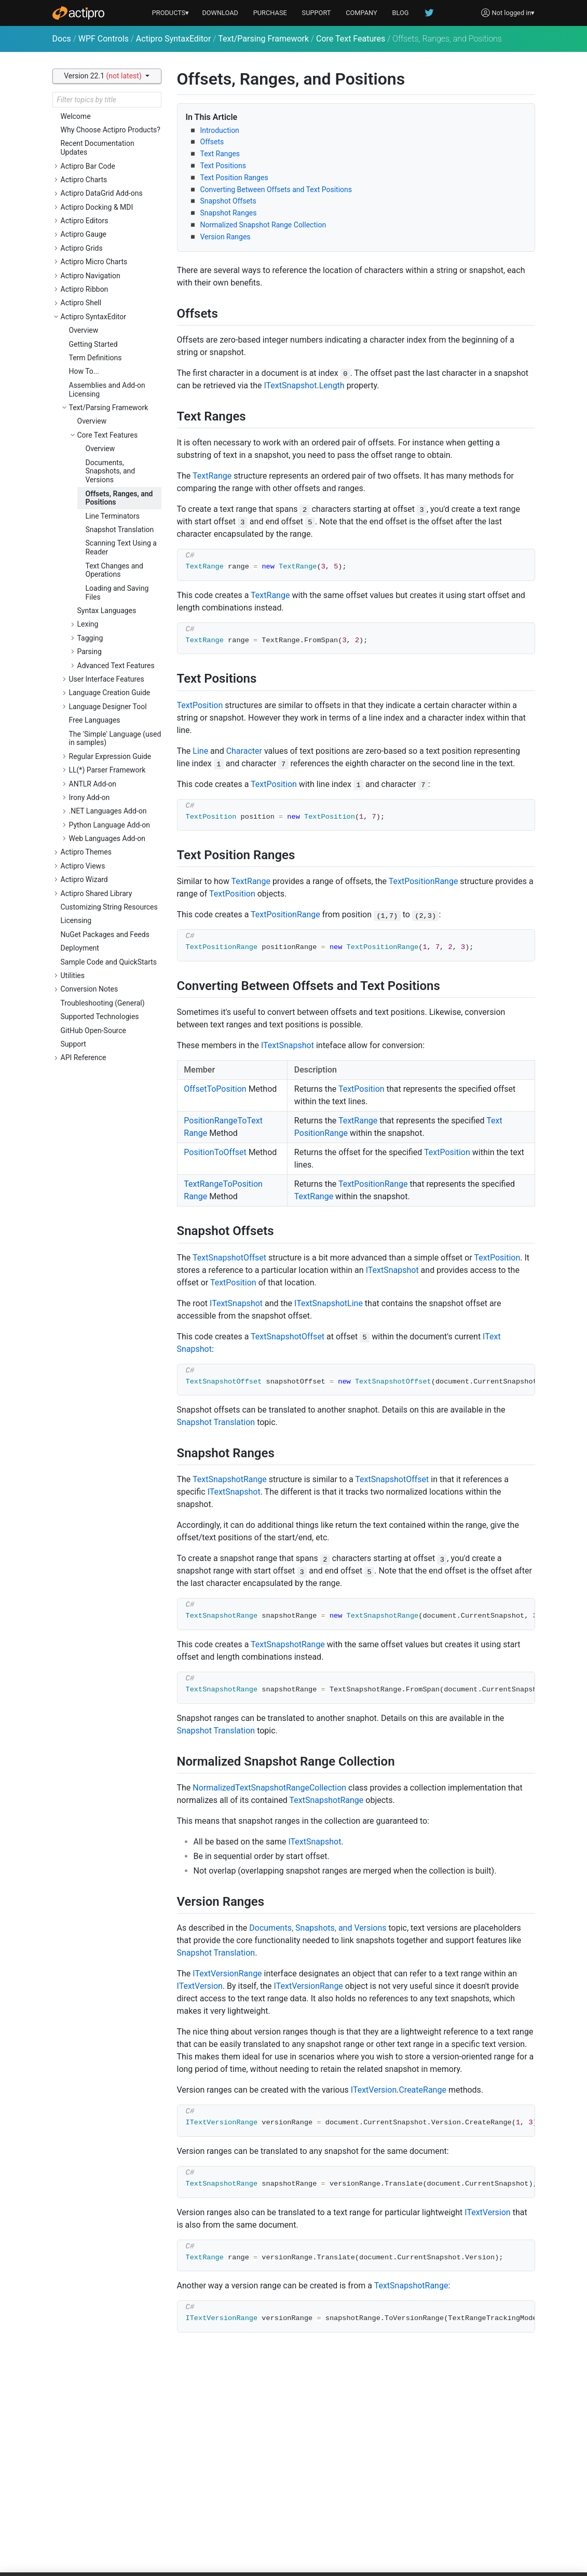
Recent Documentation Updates (97, 147)
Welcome (76, 116)
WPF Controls (103, 39)
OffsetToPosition (215, 1089)
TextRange (212, 476)
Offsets (212, 142)
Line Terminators (113, 516)
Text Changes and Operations (115, 570)
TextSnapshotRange (230, 1479)
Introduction (219, 130)
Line (200, 751)
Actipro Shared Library (96, 893)
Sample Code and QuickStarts (109, 962)
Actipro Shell (81, 303)
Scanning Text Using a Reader (121, 547)
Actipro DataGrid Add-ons (102, 193)
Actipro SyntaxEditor (173, 39)
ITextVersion (200, 1986)
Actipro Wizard (84, 879)
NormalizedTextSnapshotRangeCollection (269, 1788)
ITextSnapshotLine (328, 1303)
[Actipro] (78, 13)
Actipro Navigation (90, 276)
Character (244, 751)
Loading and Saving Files (117, 592)
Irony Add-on (89, 797)
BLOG (400, 13)
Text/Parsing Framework (263, 39)
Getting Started (93, 344)
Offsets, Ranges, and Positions (119, 498)
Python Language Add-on (109, 825)
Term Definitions (95, 358)
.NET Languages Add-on (108, 811)
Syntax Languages (106, 610)
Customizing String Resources (109, 907)
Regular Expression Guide (110, 756)
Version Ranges (225, 237)
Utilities (73, 975)
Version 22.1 (103, 76)
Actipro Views (83, 866)
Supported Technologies (100, 1016)
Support (73, 1044)
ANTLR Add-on (92, 784)
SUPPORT (316, 13)
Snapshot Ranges (228, 213)
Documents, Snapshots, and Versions (110, 471)
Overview (84, 330)
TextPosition (200, 705)
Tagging (90, 638)
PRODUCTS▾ (170, 13)
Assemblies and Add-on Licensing (107, 389)
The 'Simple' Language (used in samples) (115, 738)
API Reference (83, 1057)
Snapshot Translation (120, 529)
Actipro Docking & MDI (97, 207)
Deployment (80, 948)
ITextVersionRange (227, 1973)
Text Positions (223, 165)
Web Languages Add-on (107, 838)
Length (332, 385)
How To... (84, 371)
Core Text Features (350, 39)
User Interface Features (106, 679)
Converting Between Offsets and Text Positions (276, 189)
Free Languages (94, 720)
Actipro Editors (84, 220)
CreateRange (422, 2090)
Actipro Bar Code (88, 166)
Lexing (88, 624)
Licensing (76, 920)
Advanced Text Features (116, 665)
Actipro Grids (82, 248)
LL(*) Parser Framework (107, 770)
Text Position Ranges (234, 177)
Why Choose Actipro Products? (110, 130)
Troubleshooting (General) (103, 1003)
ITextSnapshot (290, 385)
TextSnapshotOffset (229, 1258)
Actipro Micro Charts (94, 261)
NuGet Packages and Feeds (105, 934)
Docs (61, 39)
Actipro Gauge (84, 234)
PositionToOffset (215, 1152)
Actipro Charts (84, 179)
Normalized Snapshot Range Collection (263, 225)
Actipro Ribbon (84, 289)
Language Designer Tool (108, 706)
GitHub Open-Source (93, 1030)
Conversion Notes (89, 989)
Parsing (89, 651)
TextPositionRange (423, 881)
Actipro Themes (86, 852)
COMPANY (361, 13)
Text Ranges (220, 154)
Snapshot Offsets (228, 201)
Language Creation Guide (110, 692)
